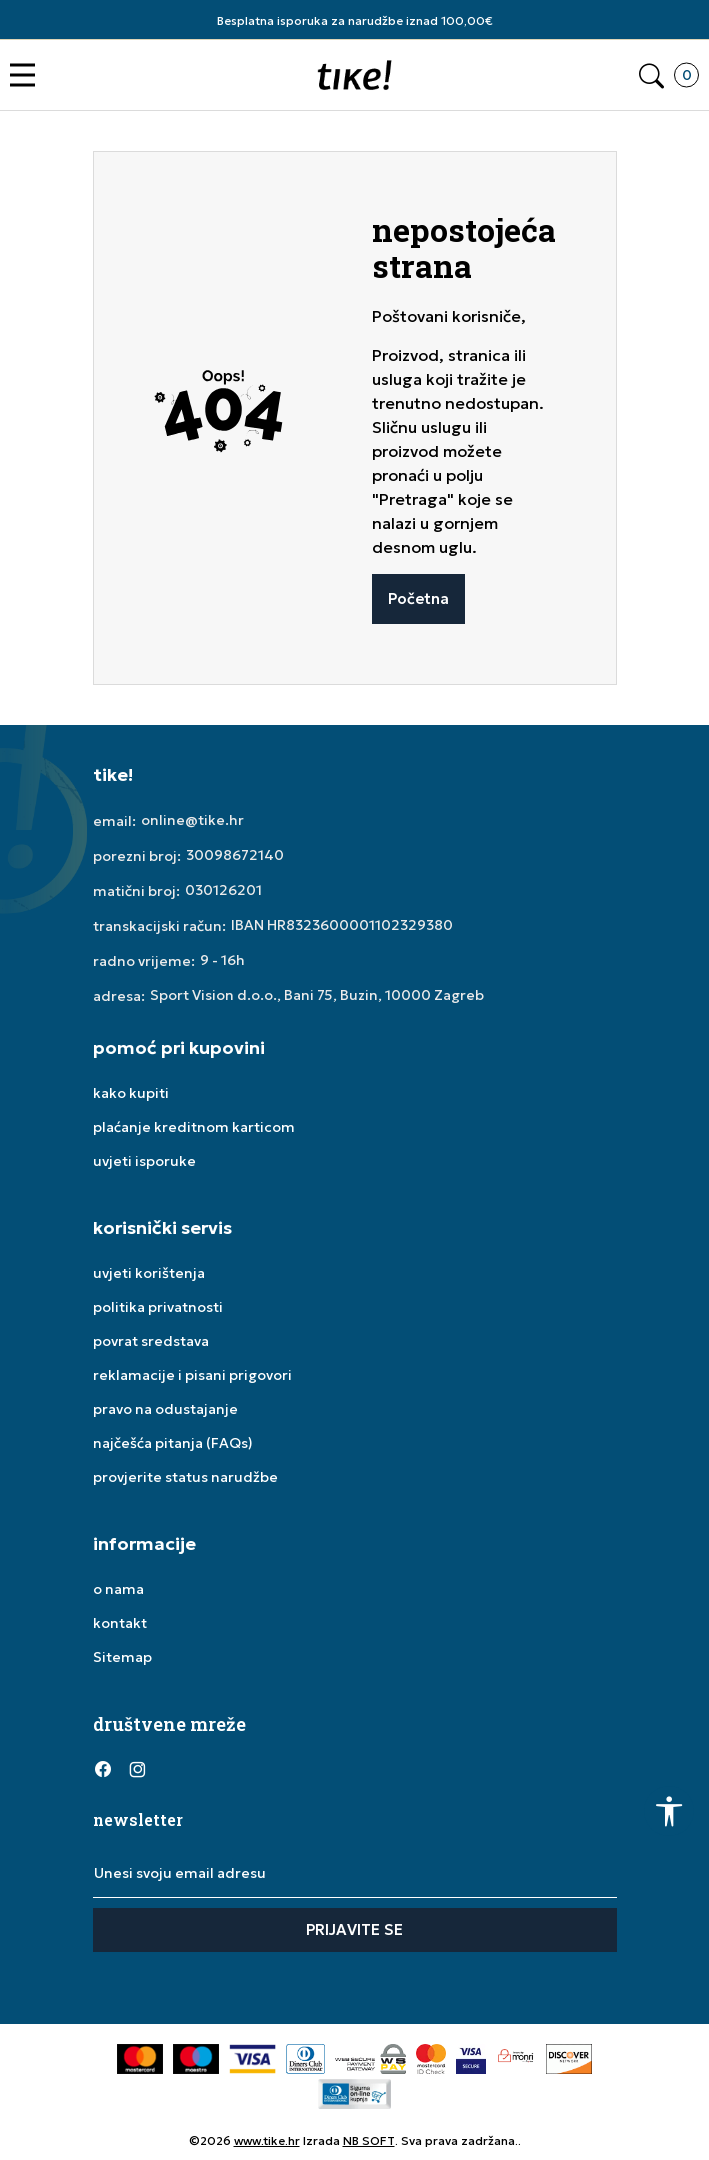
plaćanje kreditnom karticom (194, 1127)
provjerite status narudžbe (185, 1477)
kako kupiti (131, 1093)
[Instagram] (138, 1768)
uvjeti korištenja (149, 1273)
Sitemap (122, 1657)
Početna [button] (418, 598)
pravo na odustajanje (165, 1409)
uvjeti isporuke (144, 1161)
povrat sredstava (151, 1341)
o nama (118, 1589)
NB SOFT (369, 2140)
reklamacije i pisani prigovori (192, 1375)
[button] (27, 75)
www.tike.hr (267, 2140)
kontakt (120, 1623)
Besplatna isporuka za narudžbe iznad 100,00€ (355, 20)
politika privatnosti (158, 1307)
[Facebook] (103, 1768)
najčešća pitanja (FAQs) (173, 1443)
